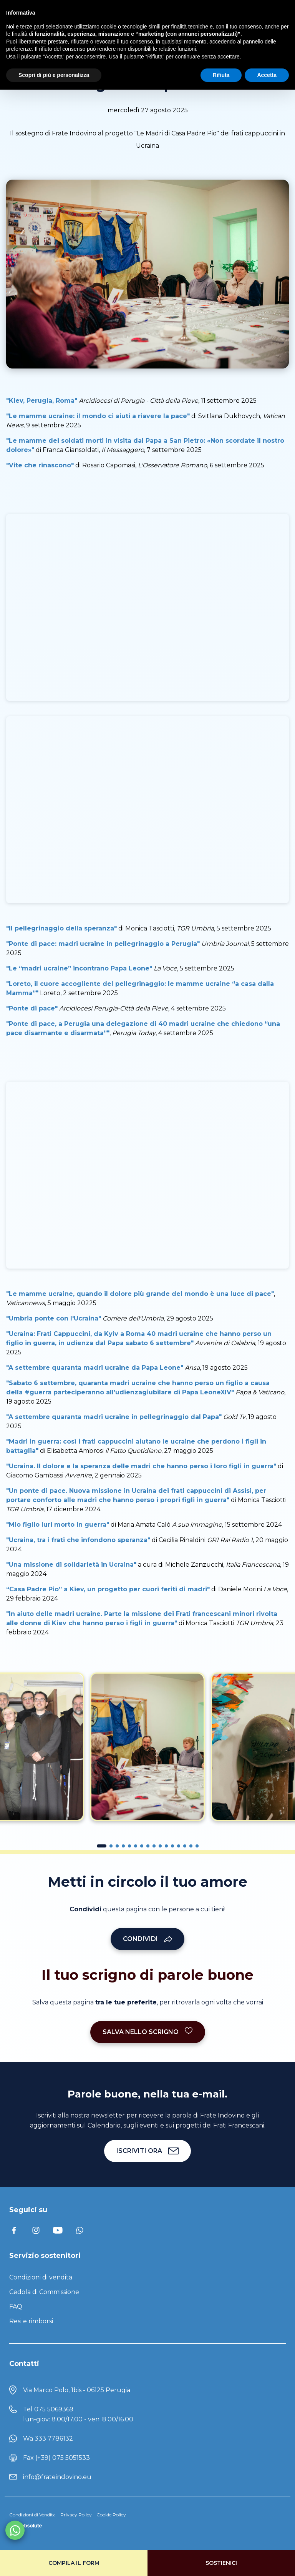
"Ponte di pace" (32, 1008)
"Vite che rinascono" (40, 465)
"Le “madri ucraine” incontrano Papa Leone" (79, 968)
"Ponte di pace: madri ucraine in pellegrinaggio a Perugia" (103, 943)
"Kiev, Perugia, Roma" (41, 400)
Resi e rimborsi (31, 2321)
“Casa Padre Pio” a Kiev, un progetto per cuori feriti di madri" (108, 1589)
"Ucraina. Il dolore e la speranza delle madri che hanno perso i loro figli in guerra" (141, 1466)
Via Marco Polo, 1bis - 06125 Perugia (76, 2390)
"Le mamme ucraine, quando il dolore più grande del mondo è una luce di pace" (140, 1293)
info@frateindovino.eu (57, 2477)
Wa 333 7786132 (48, 2438)
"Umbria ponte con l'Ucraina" (53, 1318)
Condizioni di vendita (40, 2277)
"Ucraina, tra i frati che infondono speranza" (78, 1540)
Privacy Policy (76, 2515)
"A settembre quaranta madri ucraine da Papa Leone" (94, 1367)
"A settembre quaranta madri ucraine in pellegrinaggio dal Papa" (114, 1417)
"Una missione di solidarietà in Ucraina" (71, 1564)
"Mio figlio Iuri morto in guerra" (57, 1524)
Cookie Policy (111, 2515)
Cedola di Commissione (44, 2292)
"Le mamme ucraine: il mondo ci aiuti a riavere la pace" (98, 416)
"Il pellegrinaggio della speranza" (61, 928)
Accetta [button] (267, 75)
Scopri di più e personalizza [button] (53, 75)
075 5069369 (53, 2409)
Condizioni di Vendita (32, 2515)
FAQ (15, 2306)
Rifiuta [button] (221, 75)
